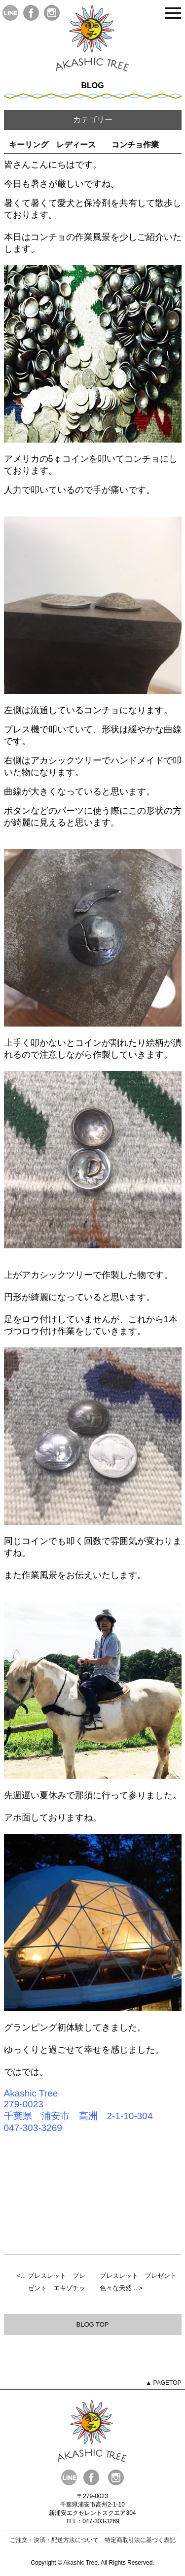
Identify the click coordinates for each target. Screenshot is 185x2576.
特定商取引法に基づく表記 (140, 2540)
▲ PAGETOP (163, 2382)
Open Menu (173, 13)
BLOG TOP (92, 2324)
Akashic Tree (81, 2562)
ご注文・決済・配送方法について (54, 2540)
